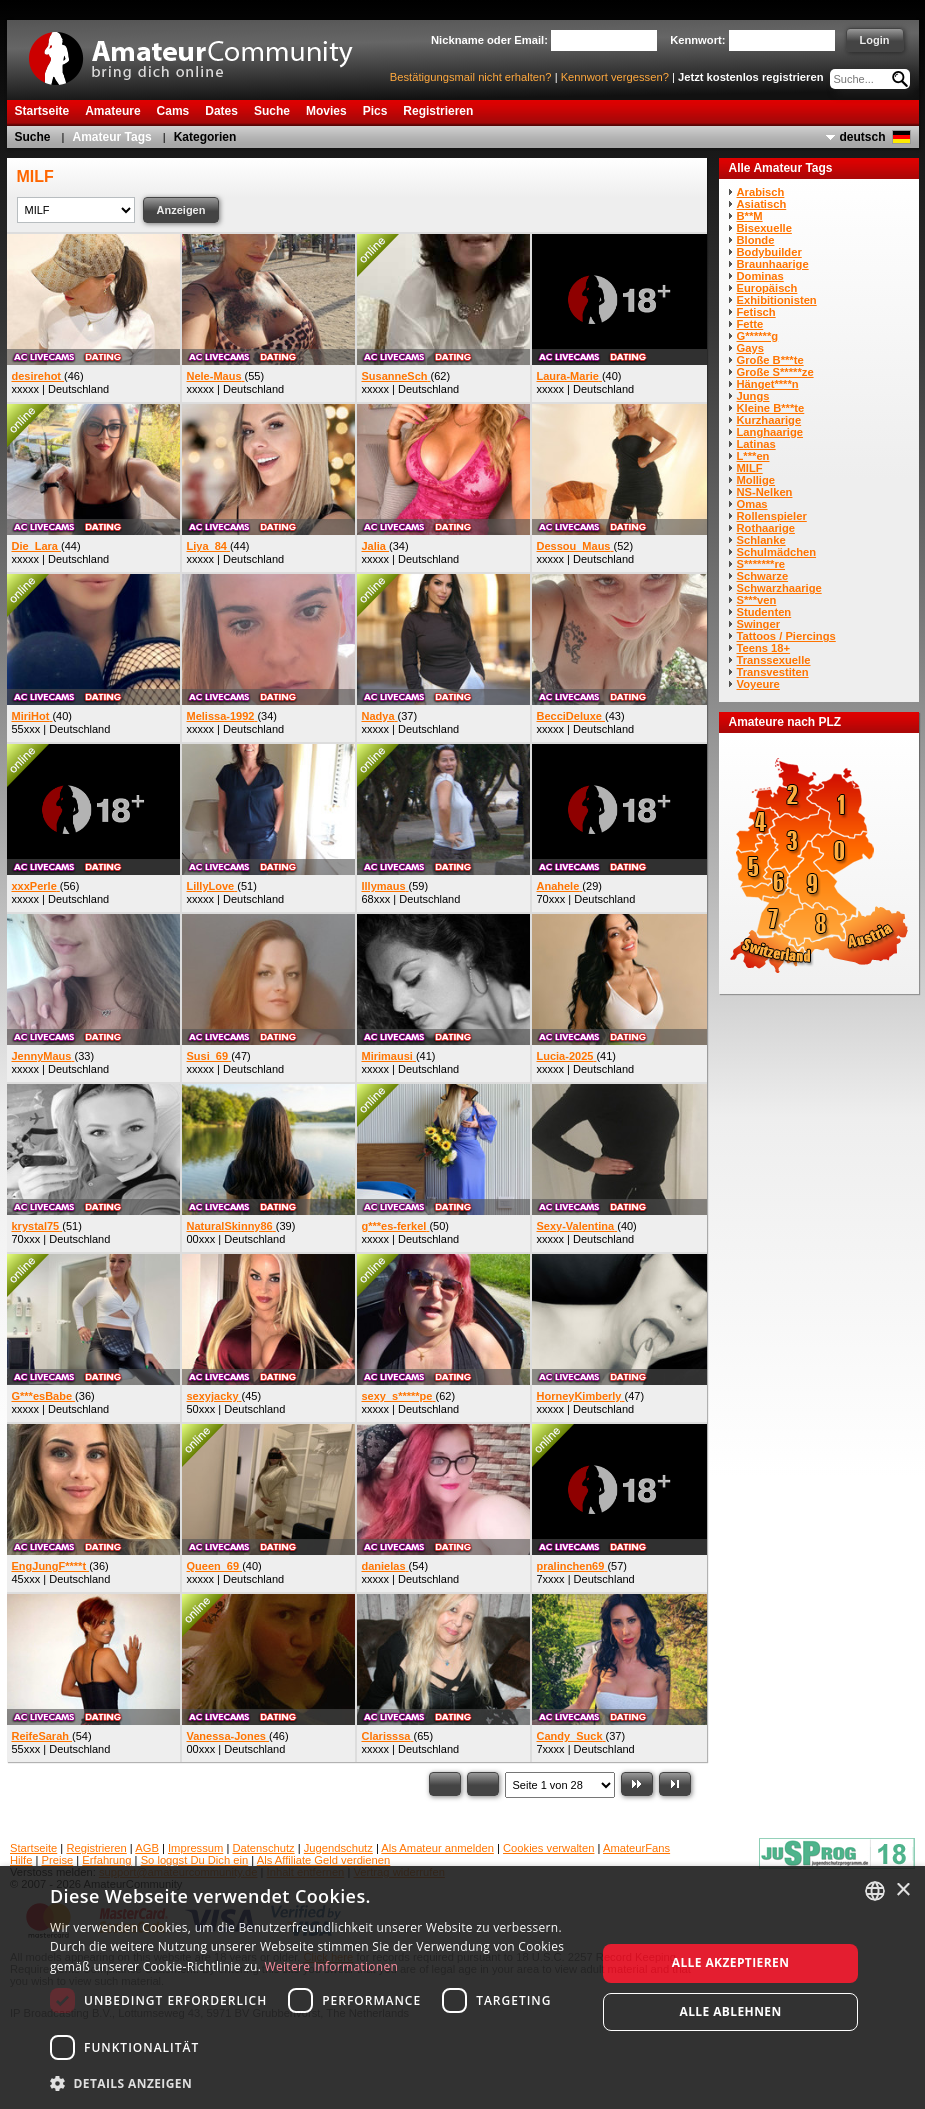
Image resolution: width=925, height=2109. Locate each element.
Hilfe (21, 1860)
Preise (58, 1860)
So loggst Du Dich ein (195, 1860)
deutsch (862, 137)
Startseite (33, 1848)
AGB (147, 1848)
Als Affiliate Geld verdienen (324, 1860)
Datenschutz (263, 1848)
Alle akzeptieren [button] (731, 1962)
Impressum (195, 1848)
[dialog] (462, 1987)
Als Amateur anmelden (437, 1848)
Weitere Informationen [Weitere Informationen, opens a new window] (332, 1966)
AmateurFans (636, 1848)
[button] (315, 2082)
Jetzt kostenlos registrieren (751, 77)
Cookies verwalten (548, 1848)
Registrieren (96, 1848)
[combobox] (875, 1891)
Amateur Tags (112, 137)
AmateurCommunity (202, 51)
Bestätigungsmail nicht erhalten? (471, 77)
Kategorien (205, 137)
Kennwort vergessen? (615, 77)
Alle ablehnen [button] (730, 2011)
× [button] (902, 1890)
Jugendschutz (338, 1848)
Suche (33, 137)
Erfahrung (106, 1860)
